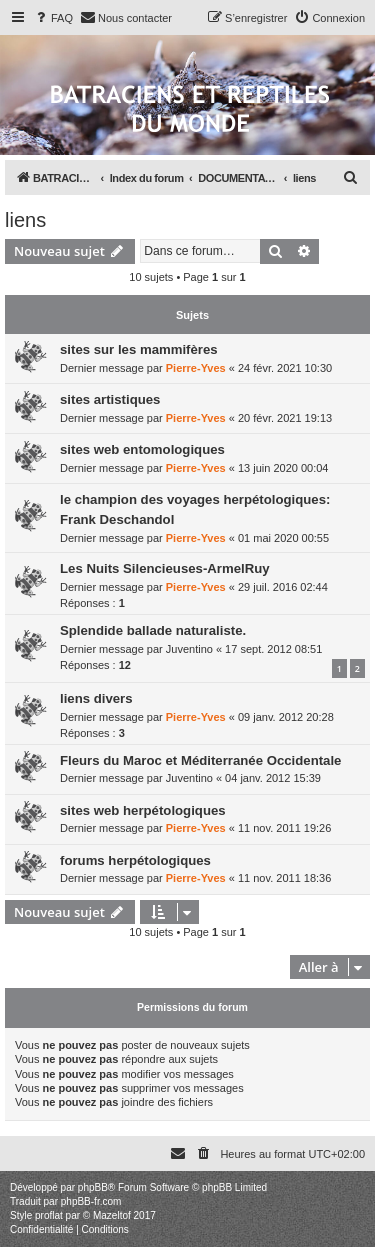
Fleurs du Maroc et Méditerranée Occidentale (200, 760)
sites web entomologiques (142, 449)
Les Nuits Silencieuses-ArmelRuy (165, 568)
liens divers (96, 698)
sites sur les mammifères (139, 349)
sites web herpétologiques (143, 810)
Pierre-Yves (196, 368)
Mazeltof (112, 1215)
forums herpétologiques (135, 860)
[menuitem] (53, 18)
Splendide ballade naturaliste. (153, 630)
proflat (49, 1215)
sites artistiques (110, 399)
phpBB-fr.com (91, 1201)
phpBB (93, 1187)
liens (25, 220)
